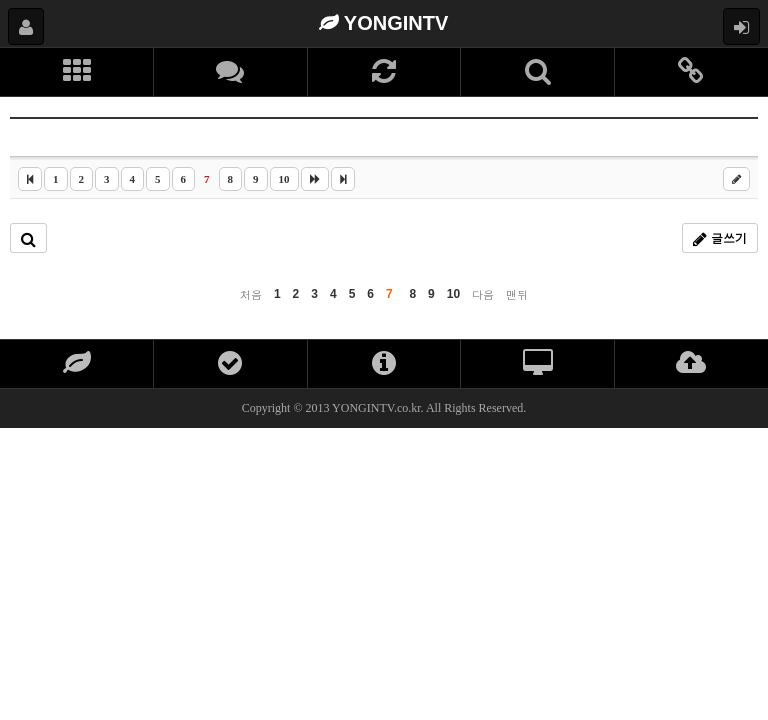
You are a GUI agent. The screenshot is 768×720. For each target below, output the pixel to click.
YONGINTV (384, 23)
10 (284, 179)
